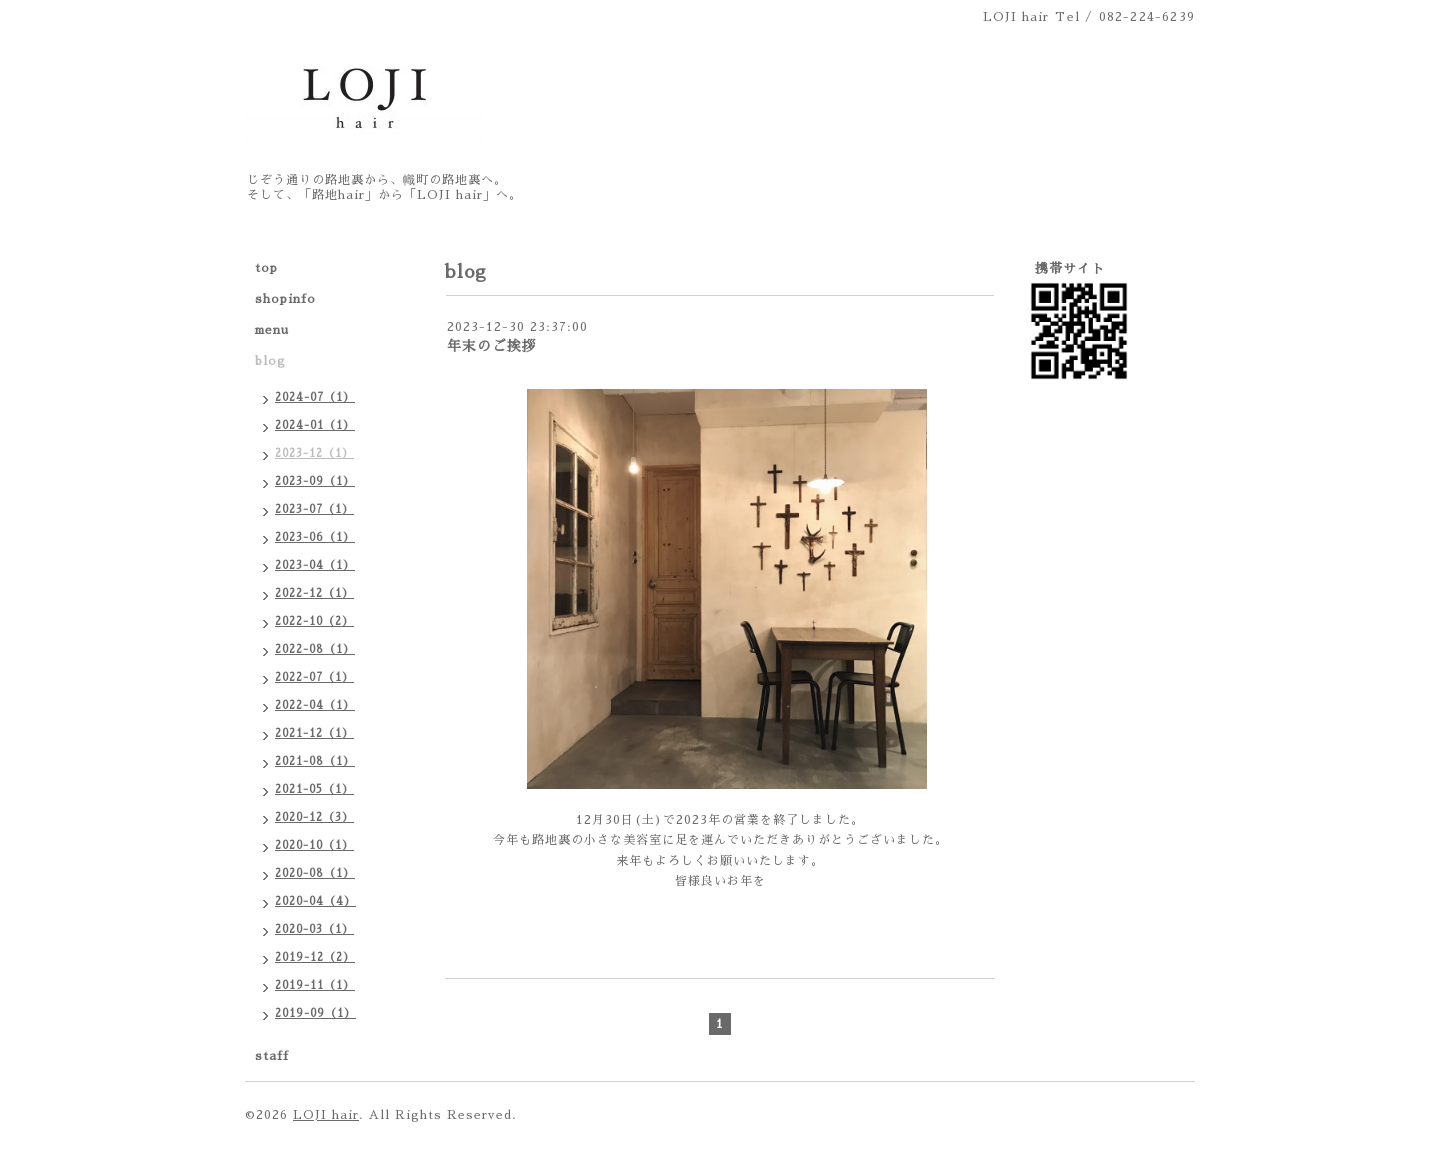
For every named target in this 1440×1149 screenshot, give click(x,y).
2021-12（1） (314, 733)
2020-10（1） (314, 845)
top (266, 268)
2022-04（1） (315, 705)
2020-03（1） (314, 929)
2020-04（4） (315, 901)
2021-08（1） (315, 761)
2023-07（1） (314, 509)
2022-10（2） (314, 621)
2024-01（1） (315, 425)
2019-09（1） (315, 1013)
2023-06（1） (315, 537)
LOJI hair (326, 1115)
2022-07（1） (314, 677)
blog (270, 361)
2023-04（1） (315, 565)
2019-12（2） (315, 957)
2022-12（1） (314, 593)
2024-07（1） (315, 397)
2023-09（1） (315, 481)
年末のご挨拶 (492, 346)
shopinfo (285, 299)
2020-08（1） (315, 873)
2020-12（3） (314, 817)
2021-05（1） (314, 789)
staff (272, 1056)
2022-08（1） (315, 649)
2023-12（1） (314, 453)
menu (272, 330)
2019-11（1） (315, 985)
